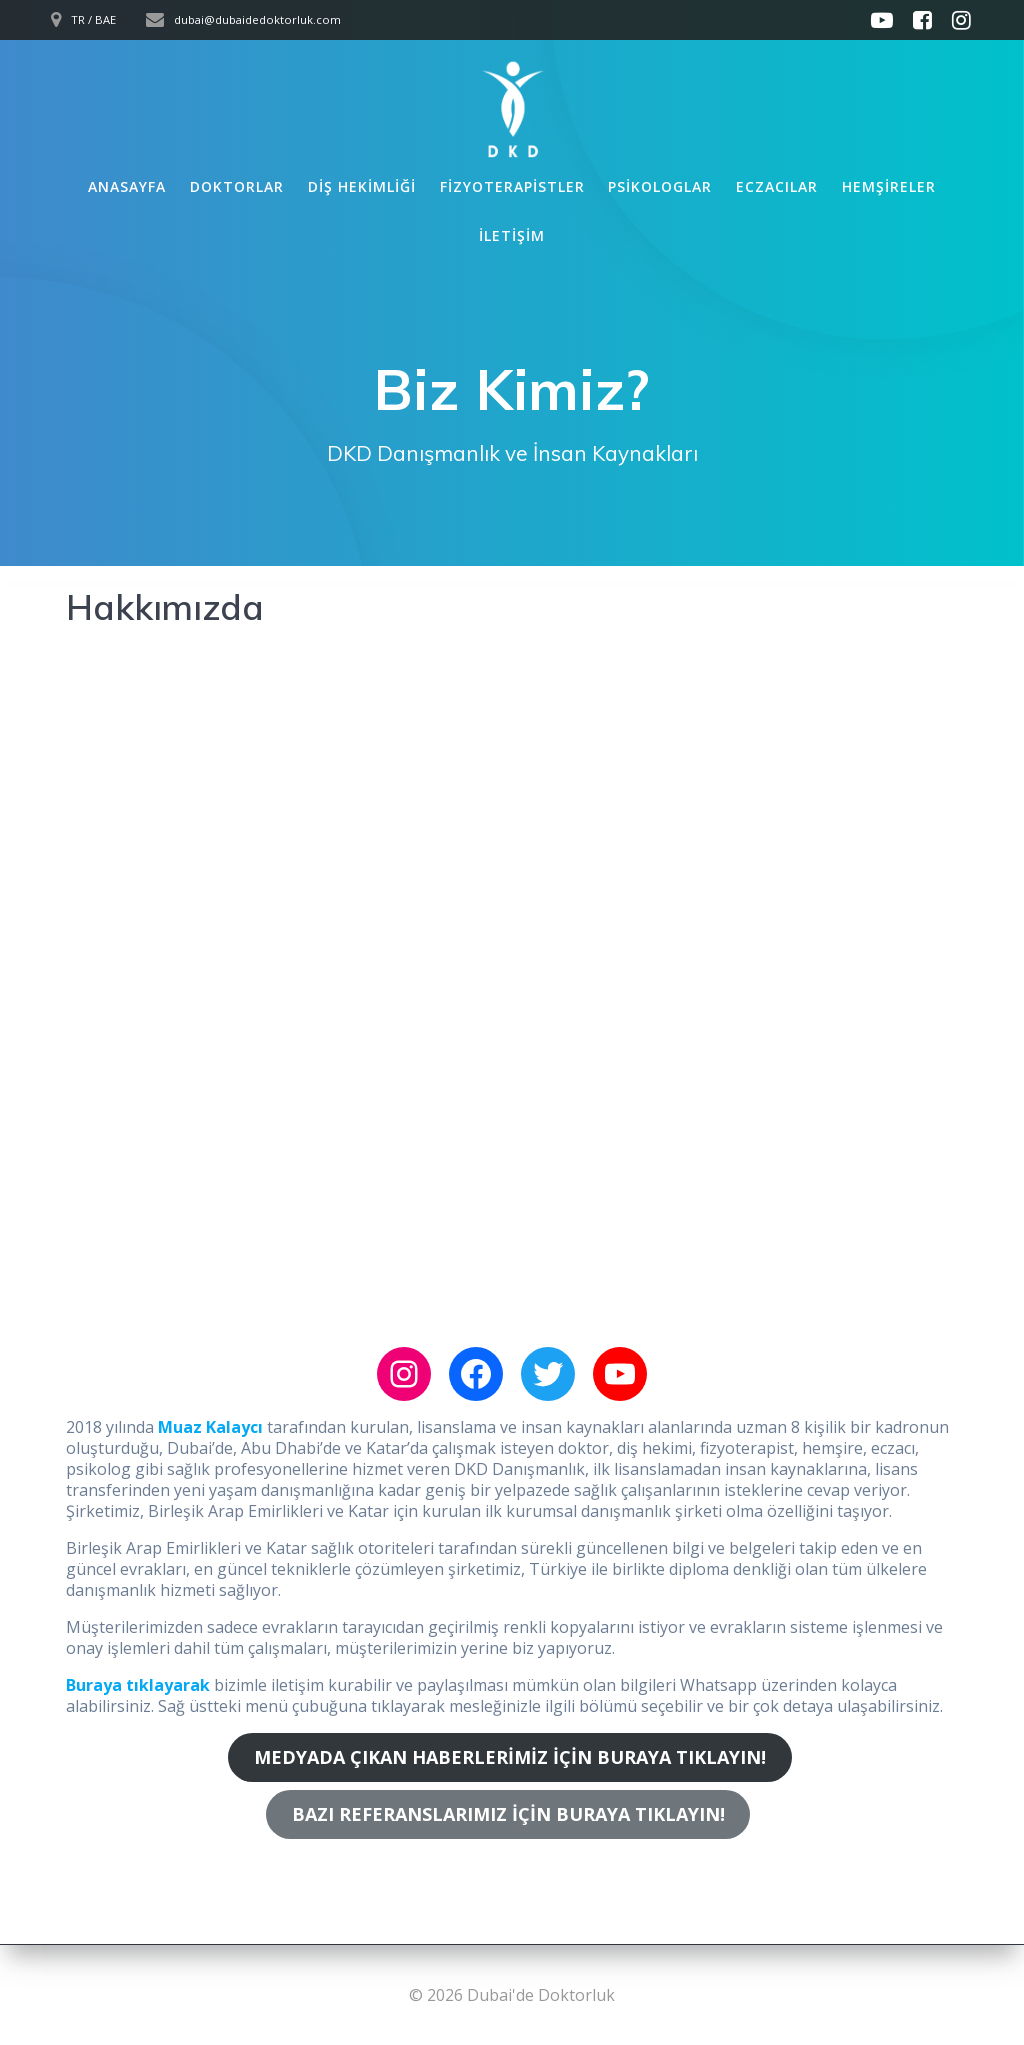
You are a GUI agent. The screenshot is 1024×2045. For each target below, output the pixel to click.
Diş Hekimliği (362, 186)
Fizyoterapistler (512, 186)
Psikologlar (660, 186)
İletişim (512, 235)
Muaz (182, 1427)
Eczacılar (777, 186)
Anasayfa (127, 186)
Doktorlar (237, 186)
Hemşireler (889, 186)
